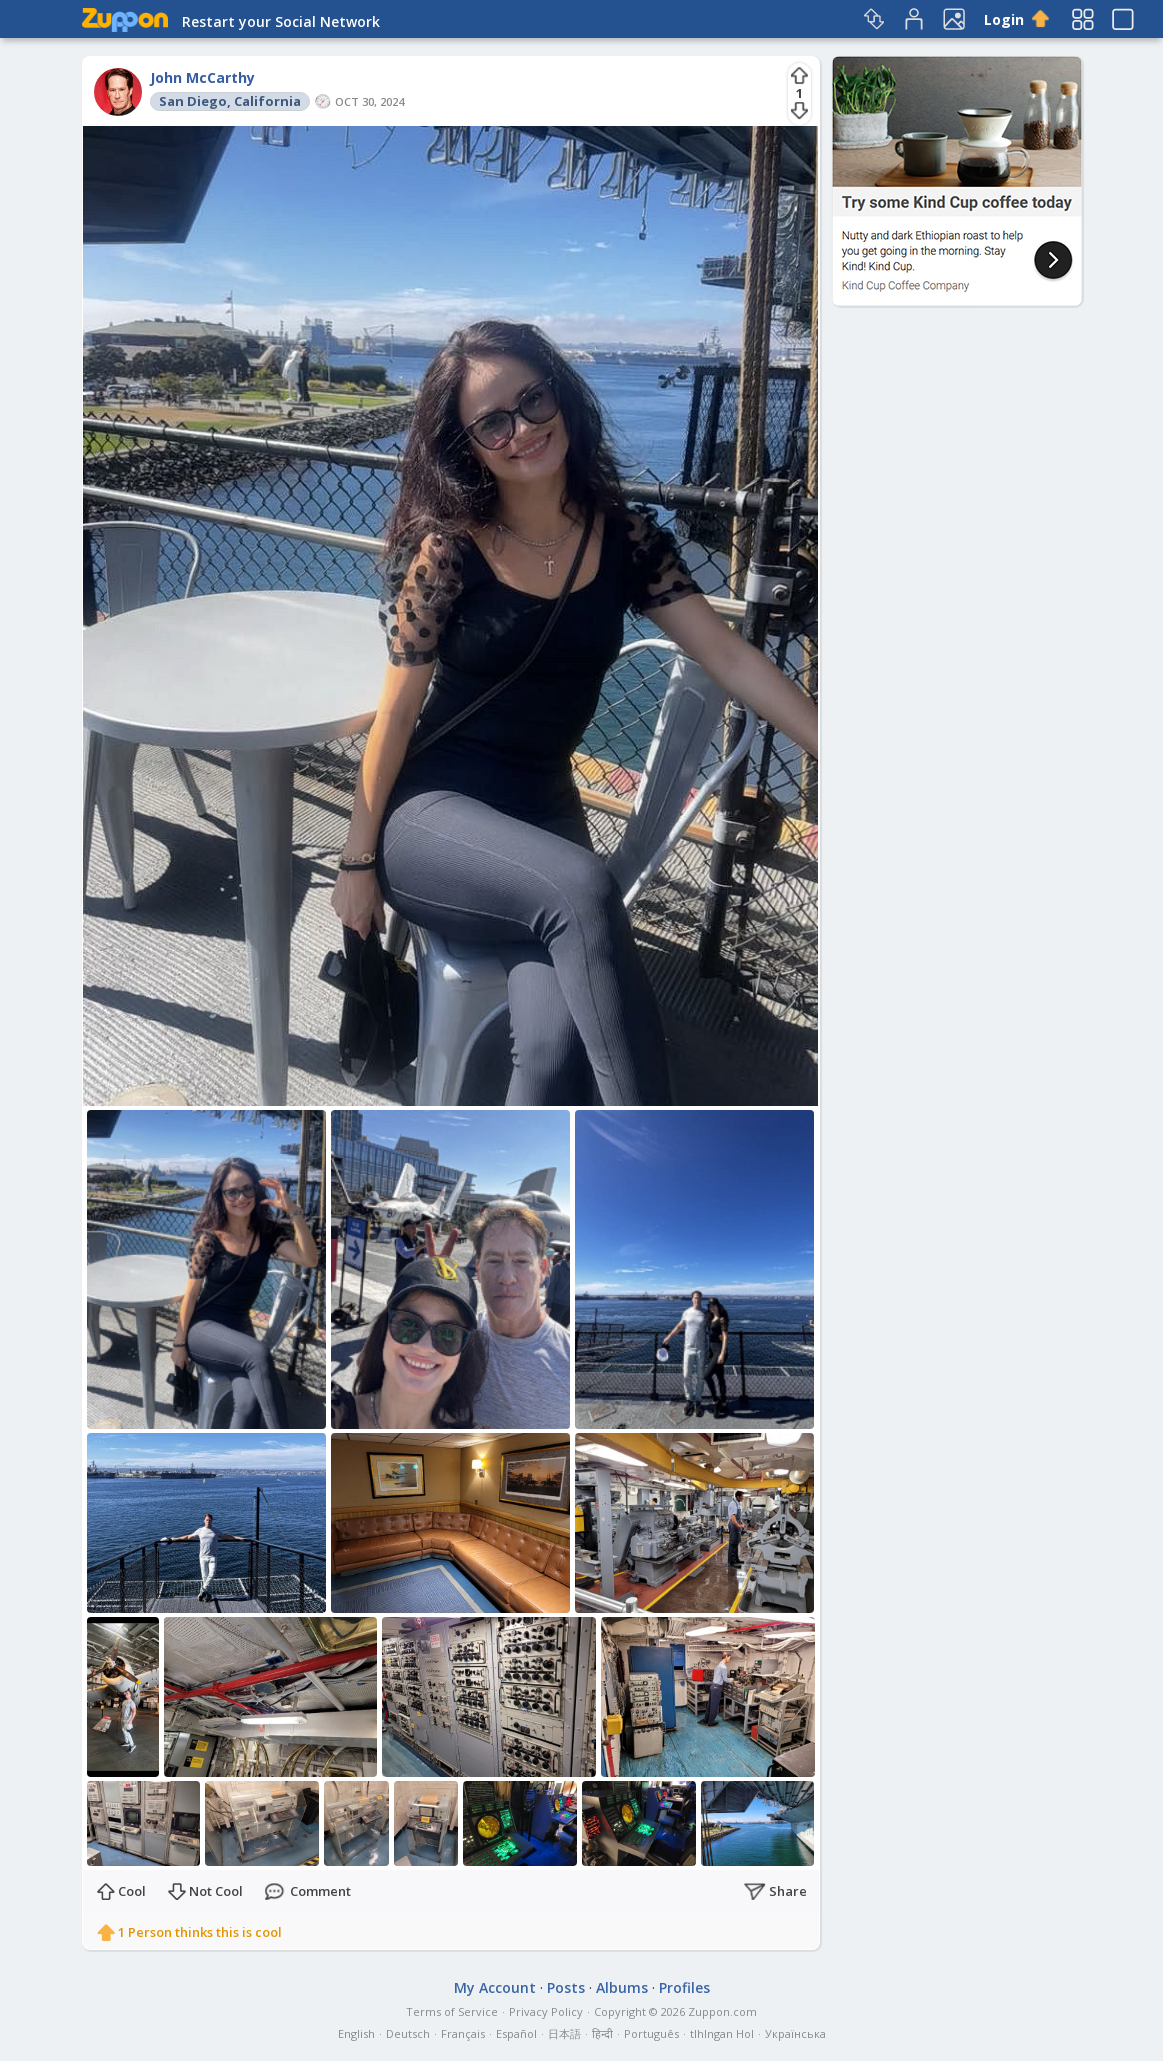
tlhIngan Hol (722, 2033)
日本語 (564, 2033)
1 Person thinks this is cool (200, 1932)
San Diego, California (230, 101)
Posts (566, 1987)
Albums (622, 1987)
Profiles (684, 1987)
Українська (795, 2033)
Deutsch (408, 2033)
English (356, 2033)
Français (463, 2033)
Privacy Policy (546, 2011)
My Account (495, 1987)
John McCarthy (202, 77)
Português (651, 2033)
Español (516, 2033)
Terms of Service (452, 2011)
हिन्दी (602, 2033)
